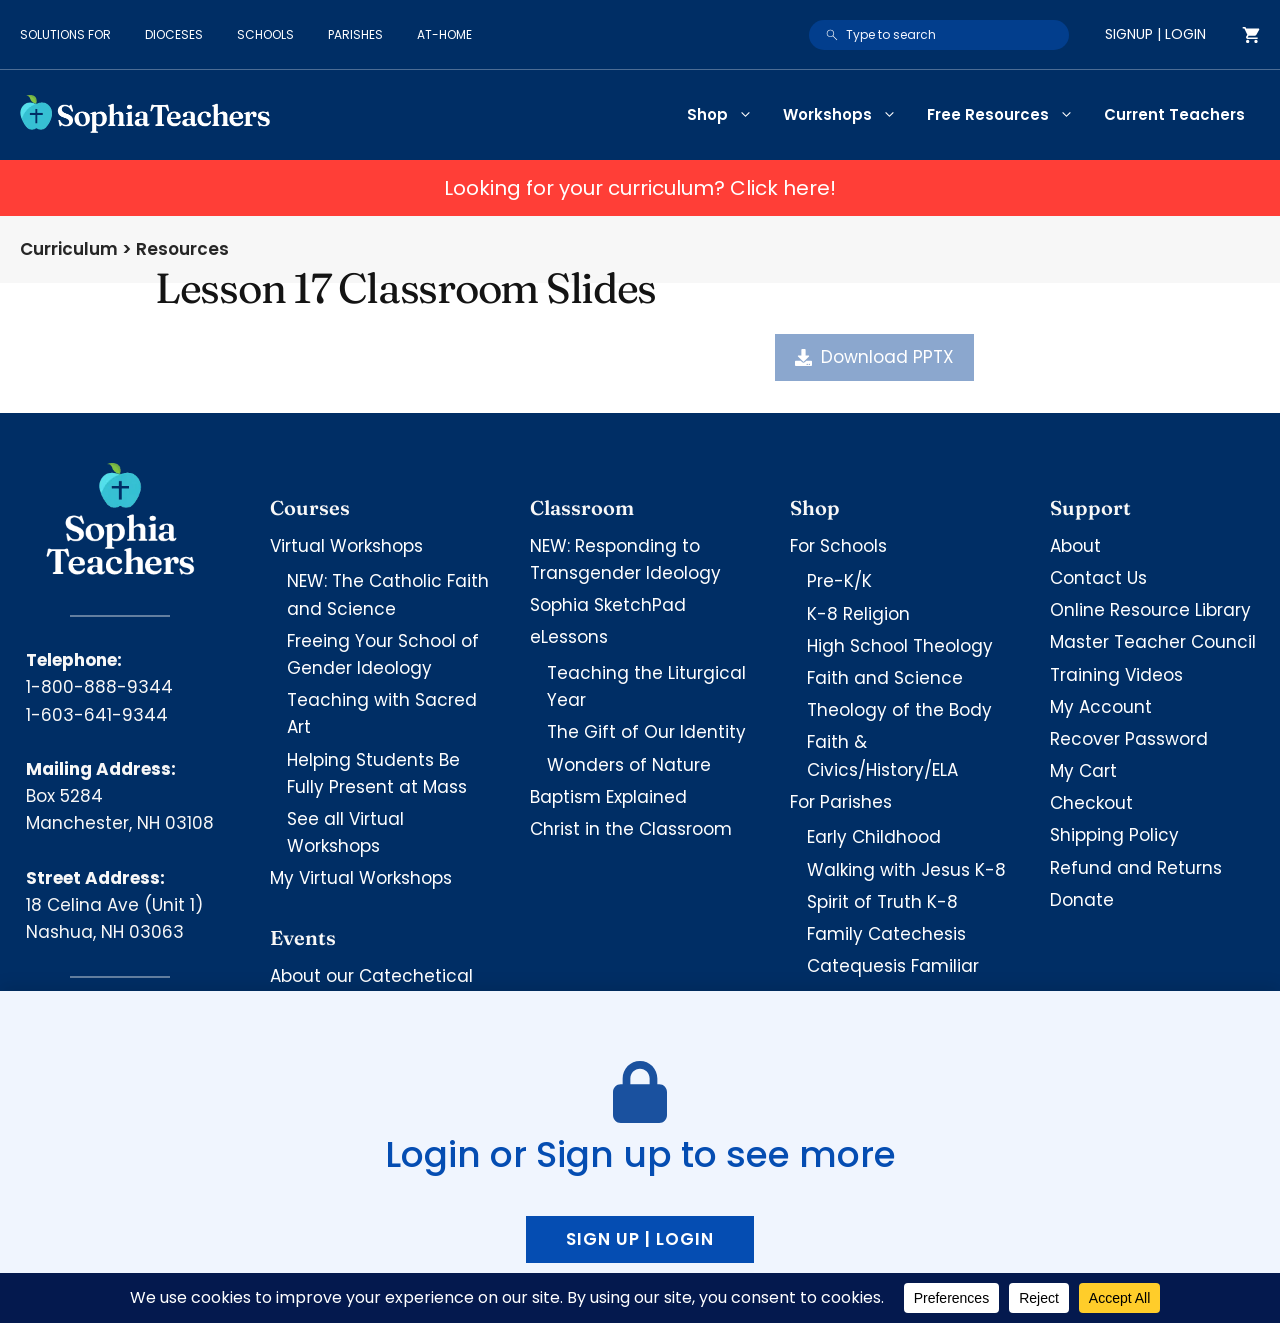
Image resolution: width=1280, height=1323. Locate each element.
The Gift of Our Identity (646, 732)
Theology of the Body (899, 710)
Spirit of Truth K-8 (882, 902)
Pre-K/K (839, 581)
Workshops (847, 115)
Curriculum (69, 249)
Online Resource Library (1150, 610)
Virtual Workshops (346, 546)
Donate (1082, 900)
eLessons (569, 637)
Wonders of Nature (629, 765)
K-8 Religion (858, 614)
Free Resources (1008, 115)
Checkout (1091, 803)
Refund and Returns (1136, 868)
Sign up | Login (640, 1239)
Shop (727, 115)
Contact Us (1098, 578)
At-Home (444, 34)
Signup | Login (1155, 34)
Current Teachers (1174, 114)
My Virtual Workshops (361, 878)
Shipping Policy (1114, 835)
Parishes (355, 34)
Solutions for (65, 34)
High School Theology (900, 646)
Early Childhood (874, 837)
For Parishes (841, 802)
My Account (1101, 707)
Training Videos (1116, 675)
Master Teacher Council (1153, 642)
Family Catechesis (886, 934)
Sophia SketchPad (608, 605)
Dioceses (174, 34)
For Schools (838, 546)
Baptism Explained (608, 797)
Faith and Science (885, 678)
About (1075, 546)
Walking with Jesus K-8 (906, 870)
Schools (265, 34)
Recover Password (1129, 739)
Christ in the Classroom (631, 829)
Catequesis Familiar (893, 966)
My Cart (1083, 771)
